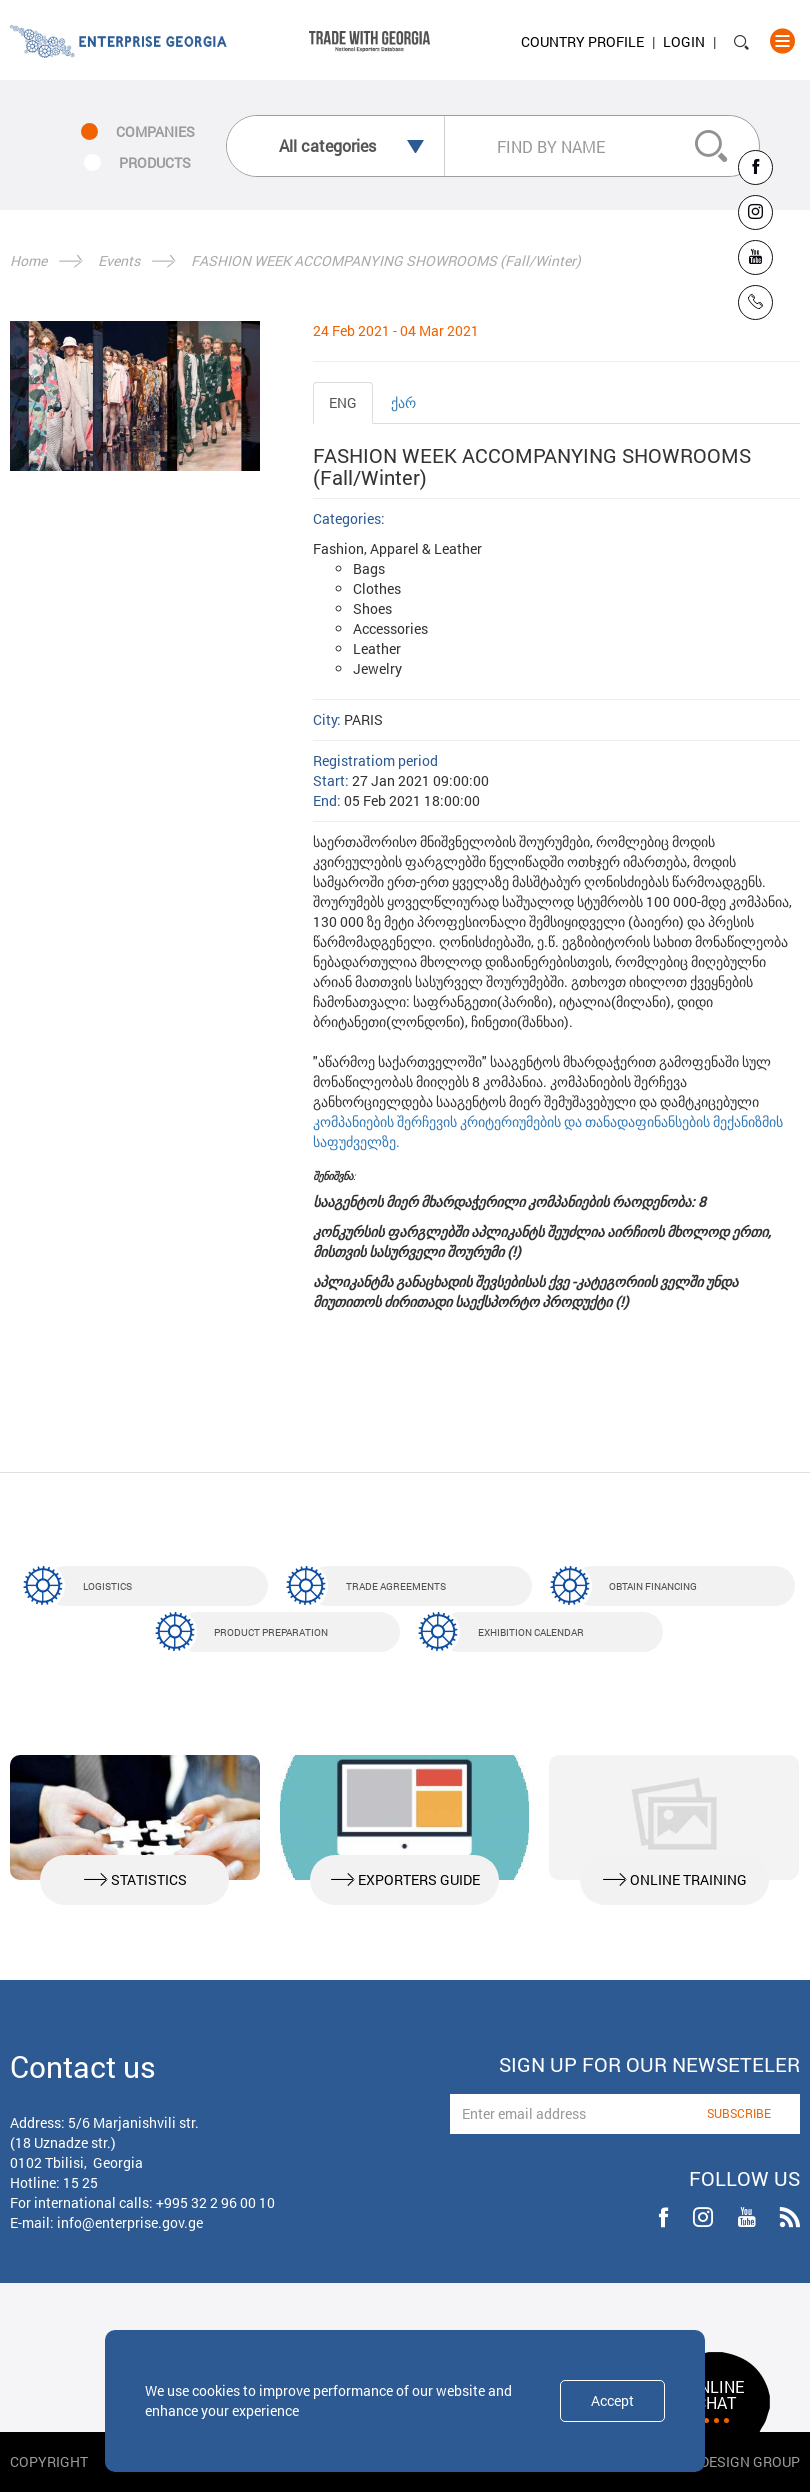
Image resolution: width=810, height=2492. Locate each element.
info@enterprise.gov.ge (130, 2222)
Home (28, 260)
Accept (612, 2400)
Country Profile (582, 41)
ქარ (403, 402)
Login (684, 41)
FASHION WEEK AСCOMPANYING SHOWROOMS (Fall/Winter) (386, 260)
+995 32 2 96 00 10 (215, 2202)
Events (119, 260)
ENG (343, 402)
